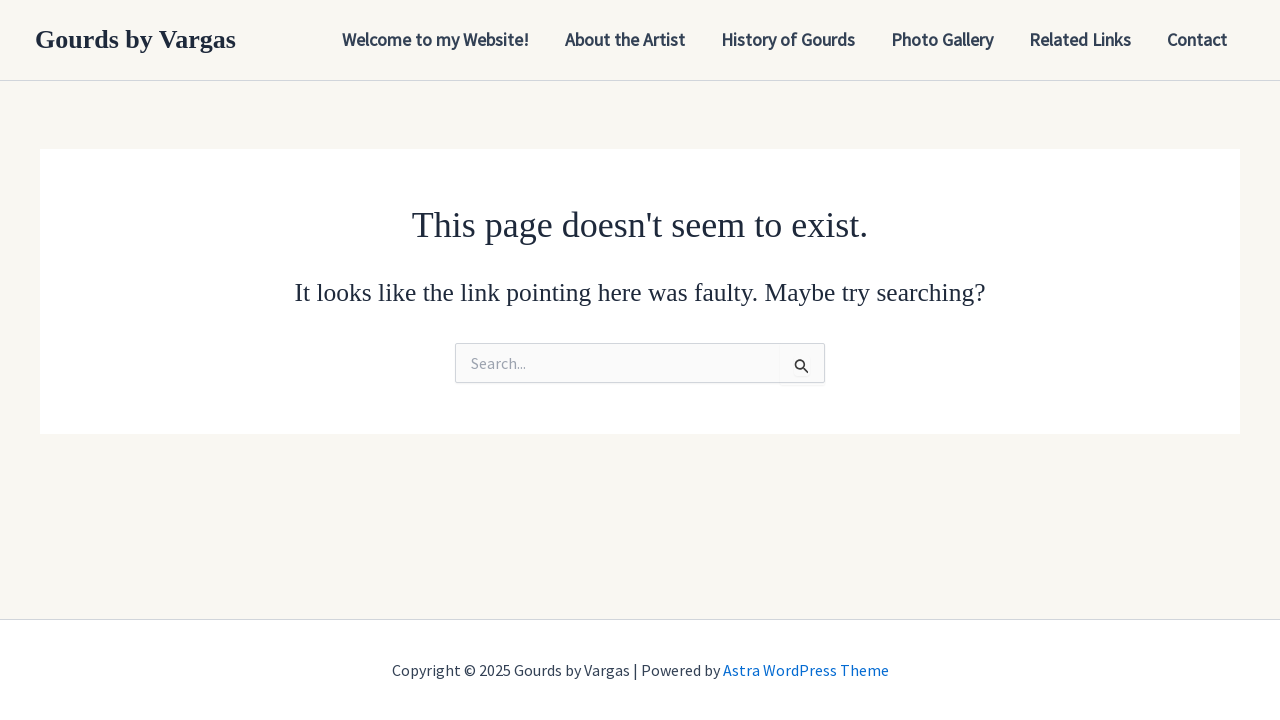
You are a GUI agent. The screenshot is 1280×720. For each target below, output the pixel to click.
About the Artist (625, 39)
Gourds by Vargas (135, 39)
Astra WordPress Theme (806, 670)
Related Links (1080, 39)
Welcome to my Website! (435, 39)
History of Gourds (788, 39)
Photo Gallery (942, 39)
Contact (1197, 39)
